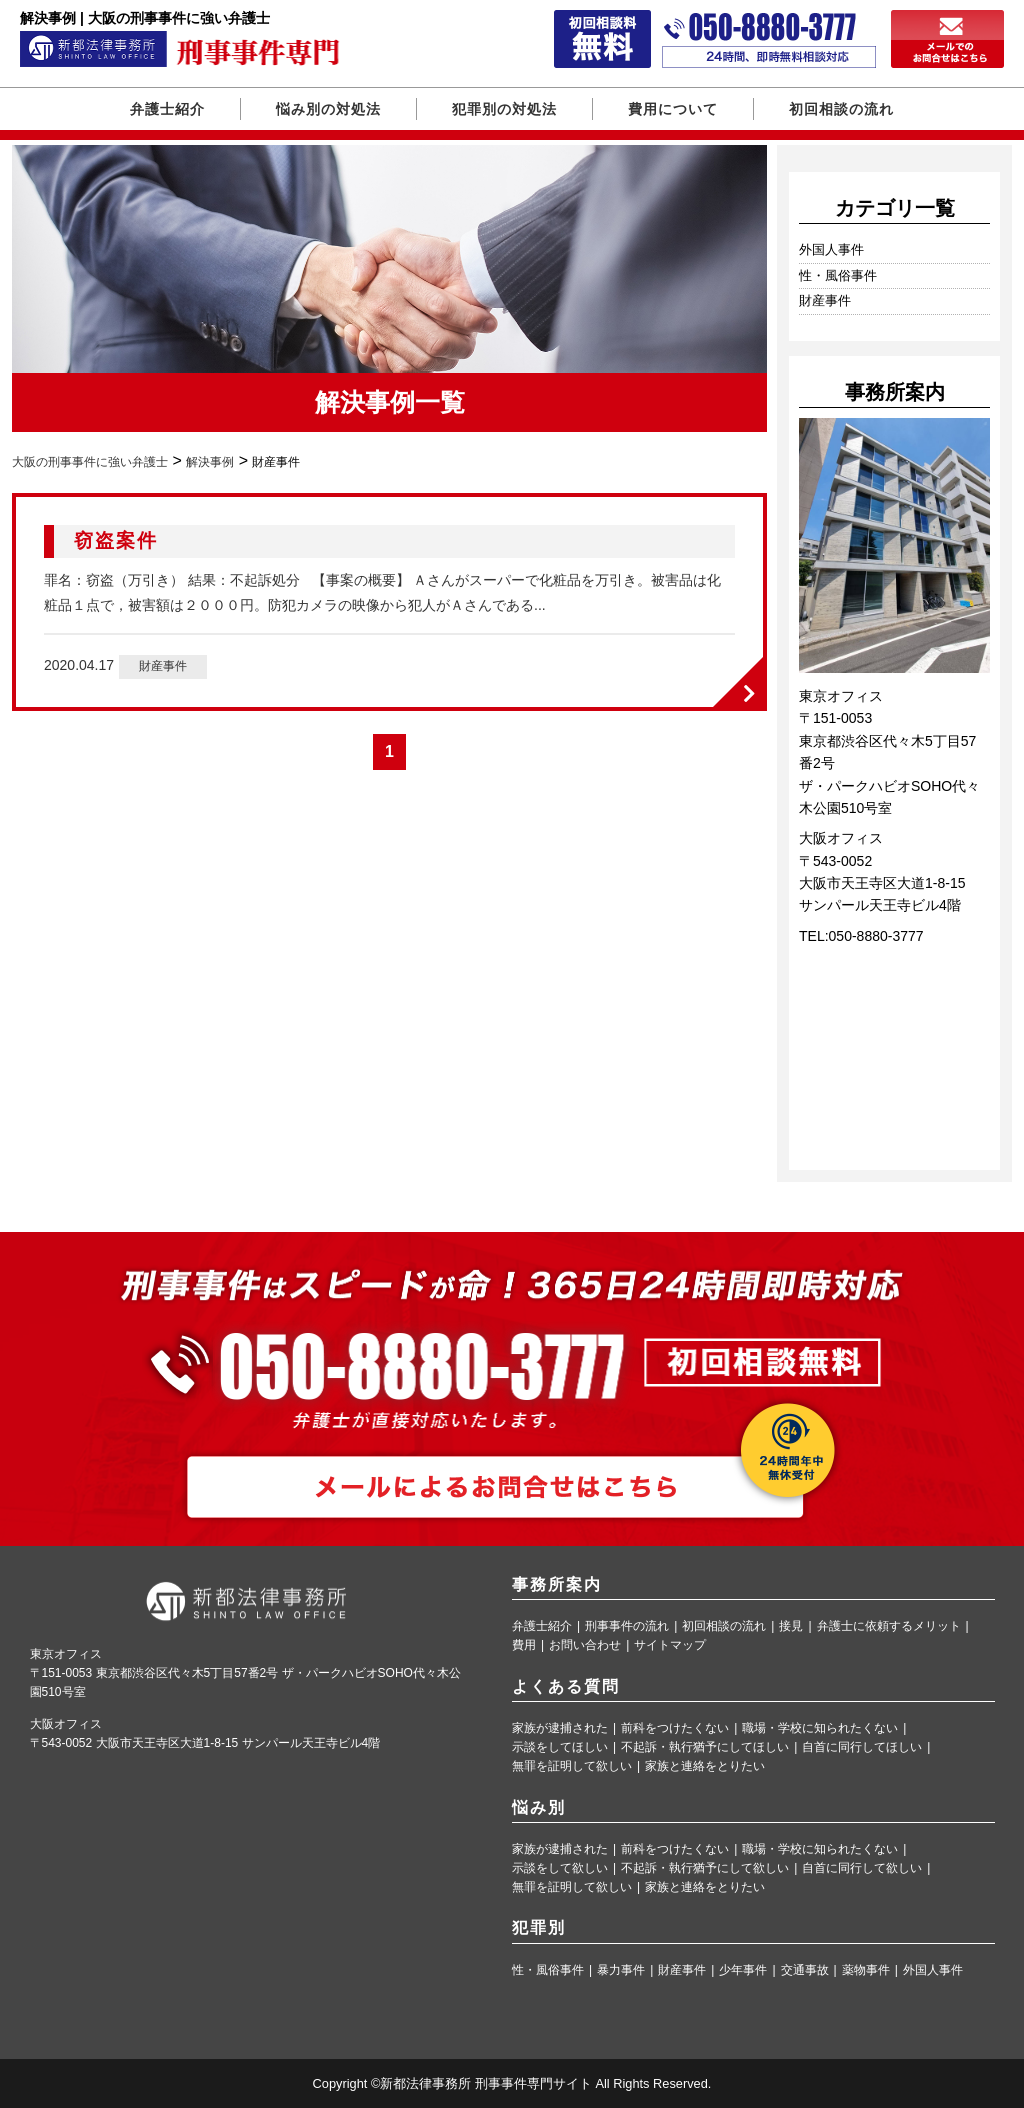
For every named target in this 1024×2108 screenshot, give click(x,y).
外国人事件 (831, 249)
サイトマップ (670, 1645)
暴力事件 (621, 1970)
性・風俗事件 (838, 275)
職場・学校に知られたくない (820, 1728)
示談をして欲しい (560, 1868)
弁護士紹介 (167, 109)
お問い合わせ (585, 1645)
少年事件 (743, 1970)
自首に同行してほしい (862, 1747)
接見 (791, 1626)
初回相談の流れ (841, 109)
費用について (673, 109)
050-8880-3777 (876, 936)
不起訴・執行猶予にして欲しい (705, 1868)
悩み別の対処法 (328, 109)
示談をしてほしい (560, 1747)
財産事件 (163, 666)
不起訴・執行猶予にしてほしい (705, 1747)
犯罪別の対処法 (504, 109)
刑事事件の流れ (627, 1626)
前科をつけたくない (675, 1728)
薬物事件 (866, 1970)
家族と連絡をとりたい (705, 1766)
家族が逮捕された (560, 1728)
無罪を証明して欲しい (572, 1766)
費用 (524, 1645)
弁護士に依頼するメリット (889, 1626)
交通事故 (805, 1970)
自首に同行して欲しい (862, 1868)
